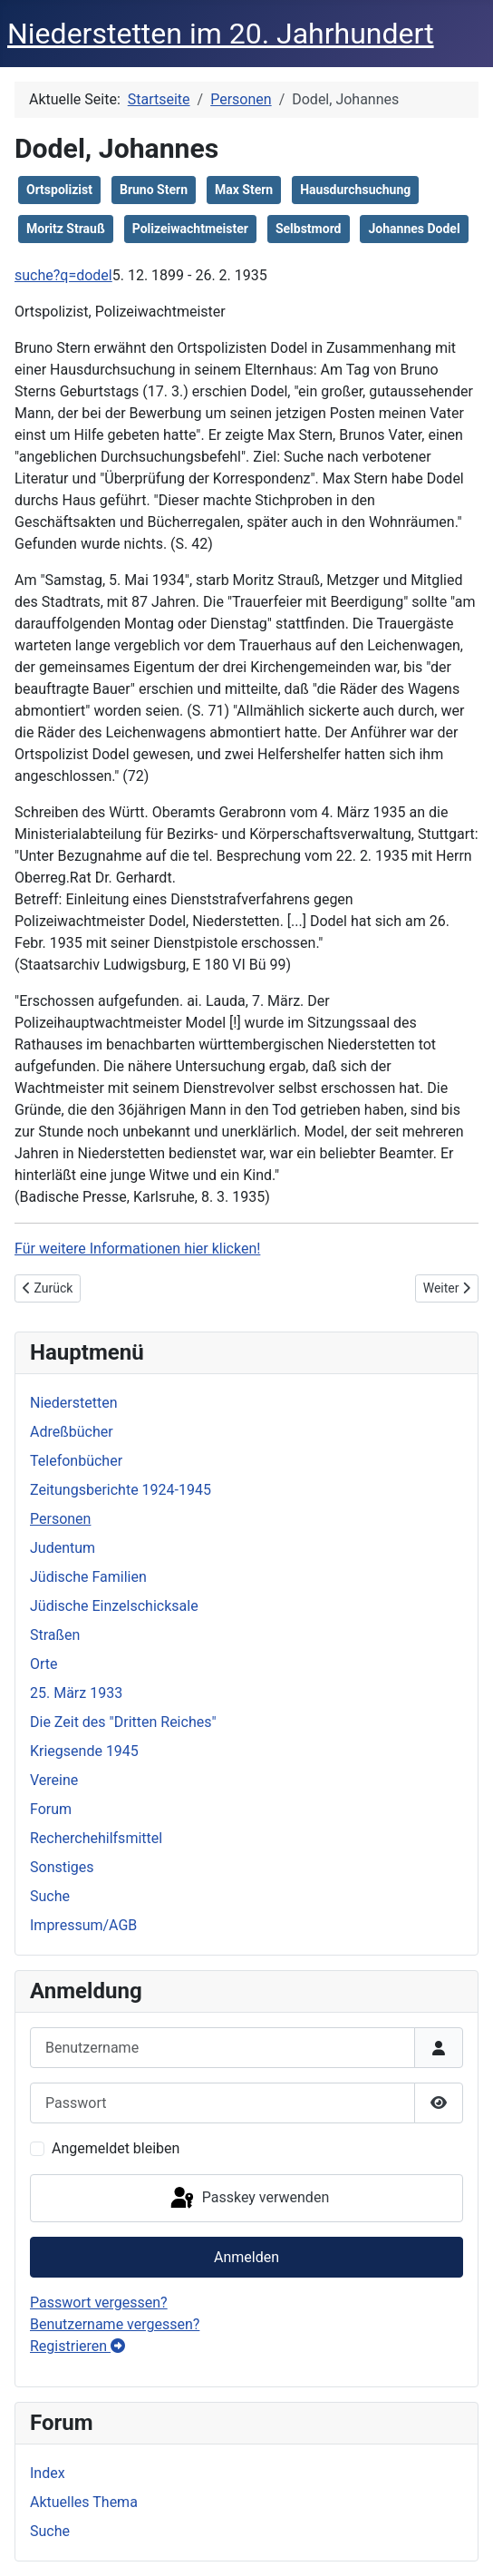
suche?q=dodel (63, 275)
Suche (50, 1896)
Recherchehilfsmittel (96, 1838)
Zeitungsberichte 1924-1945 (120, 1489)
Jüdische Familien (88, 1577)
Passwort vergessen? (99, 2302)
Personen (60, 1518)
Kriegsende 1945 (84, 1751)
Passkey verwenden (248, 2198)
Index (47, 2473)
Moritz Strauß (65, 228)
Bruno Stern (154, 189)
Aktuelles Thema (84, 2502)
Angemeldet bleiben (115, 2148)
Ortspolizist (59, 189)
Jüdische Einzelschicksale (114, 1606)
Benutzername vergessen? (114, 2324)
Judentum (62, 1547)
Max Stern (244, 189)
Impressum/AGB (83, 1925)
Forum (51, 1809)
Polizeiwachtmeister (190, 228)
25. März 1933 (76, 1693)
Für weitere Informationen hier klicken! (137, 1248)
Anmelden (246, 2257)
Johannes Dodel (413, 228)
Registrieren (77, 2346)
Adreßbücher (71, 1431)
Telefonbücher (76, 1460)
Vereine (54, 1780)
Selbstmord (309, 228)
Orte (44, 1664)
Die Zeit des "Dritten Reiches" (123, 1722)
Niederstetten (73, 1402)
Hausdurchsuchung (355, 189)
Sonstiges (62, 1867)
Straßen (55, 1635)
